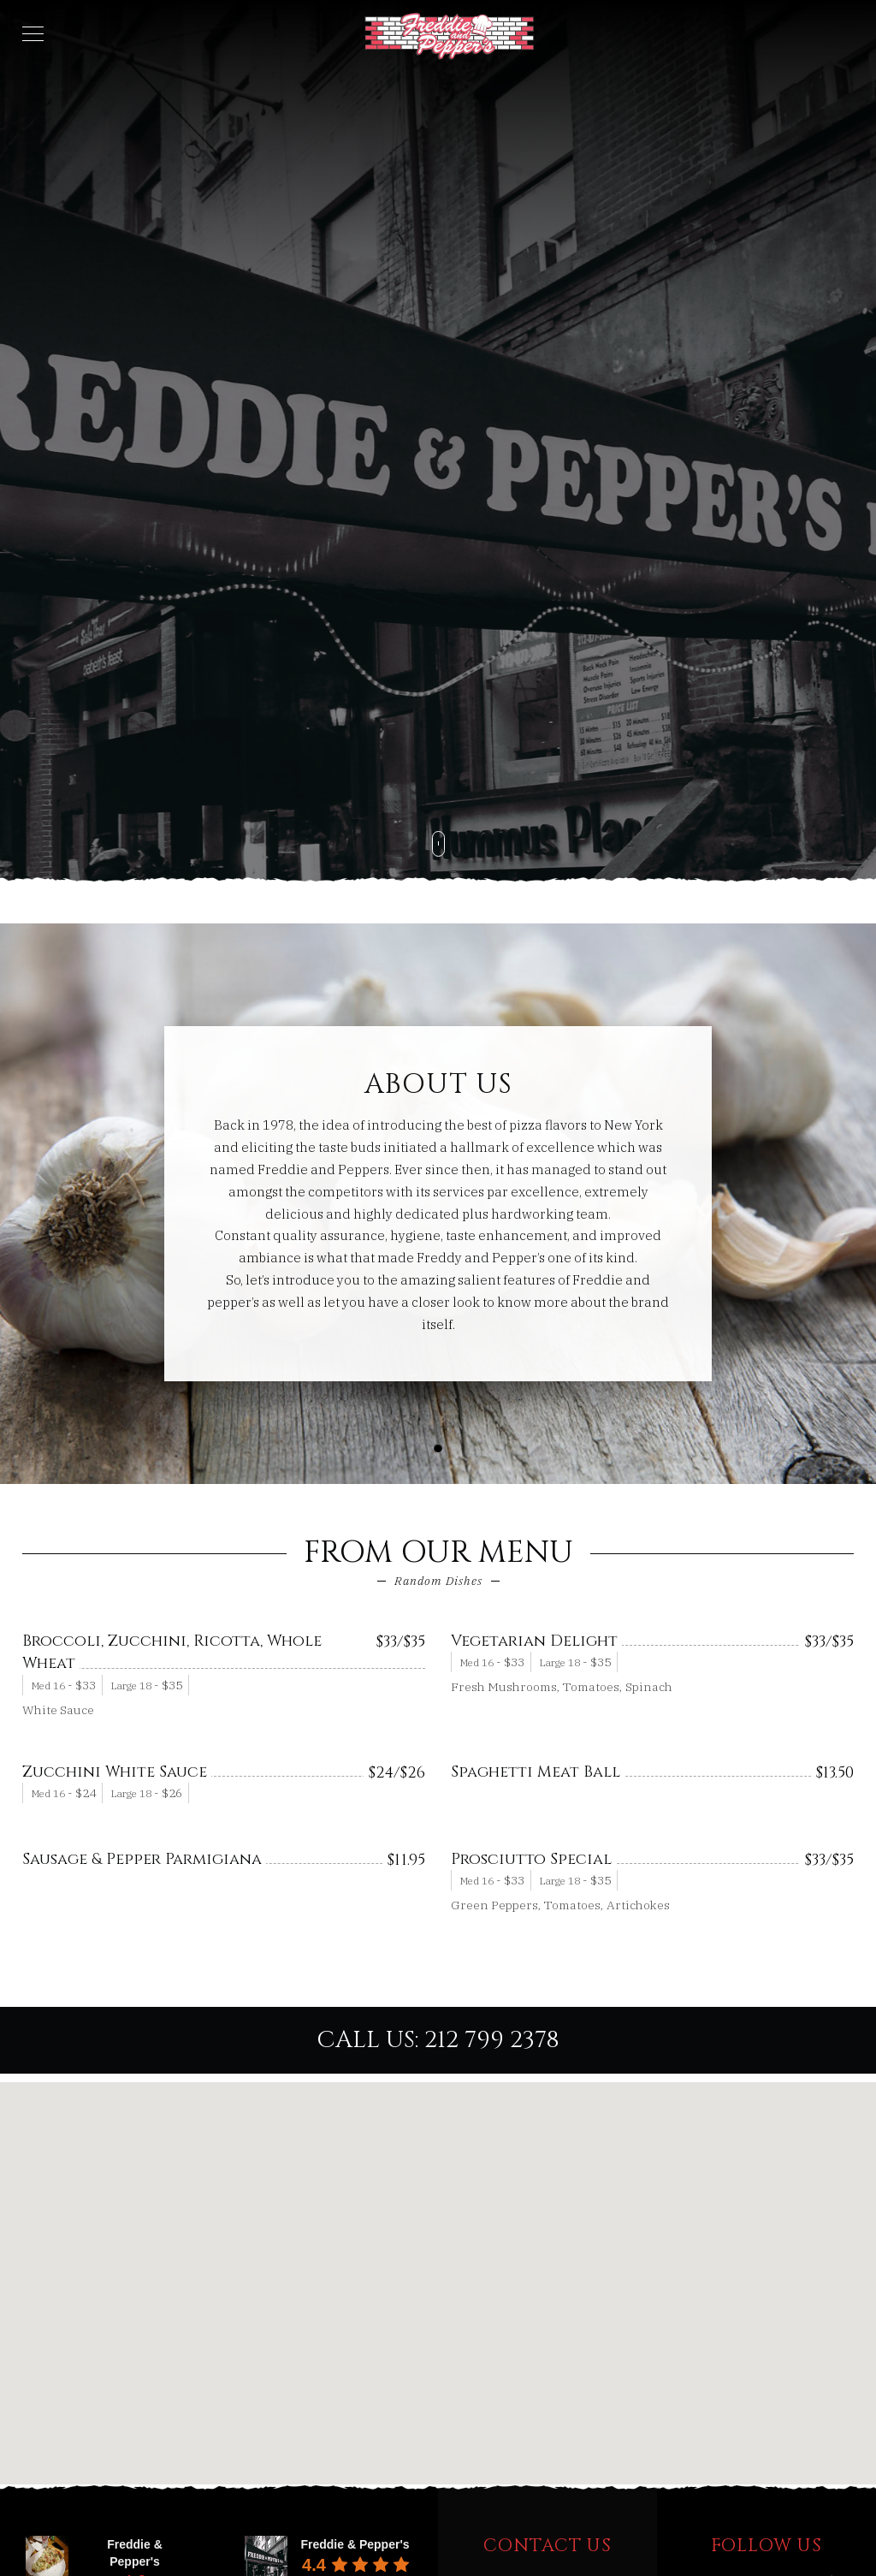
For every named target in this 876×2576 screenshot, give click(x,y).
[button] (438, 1448)
